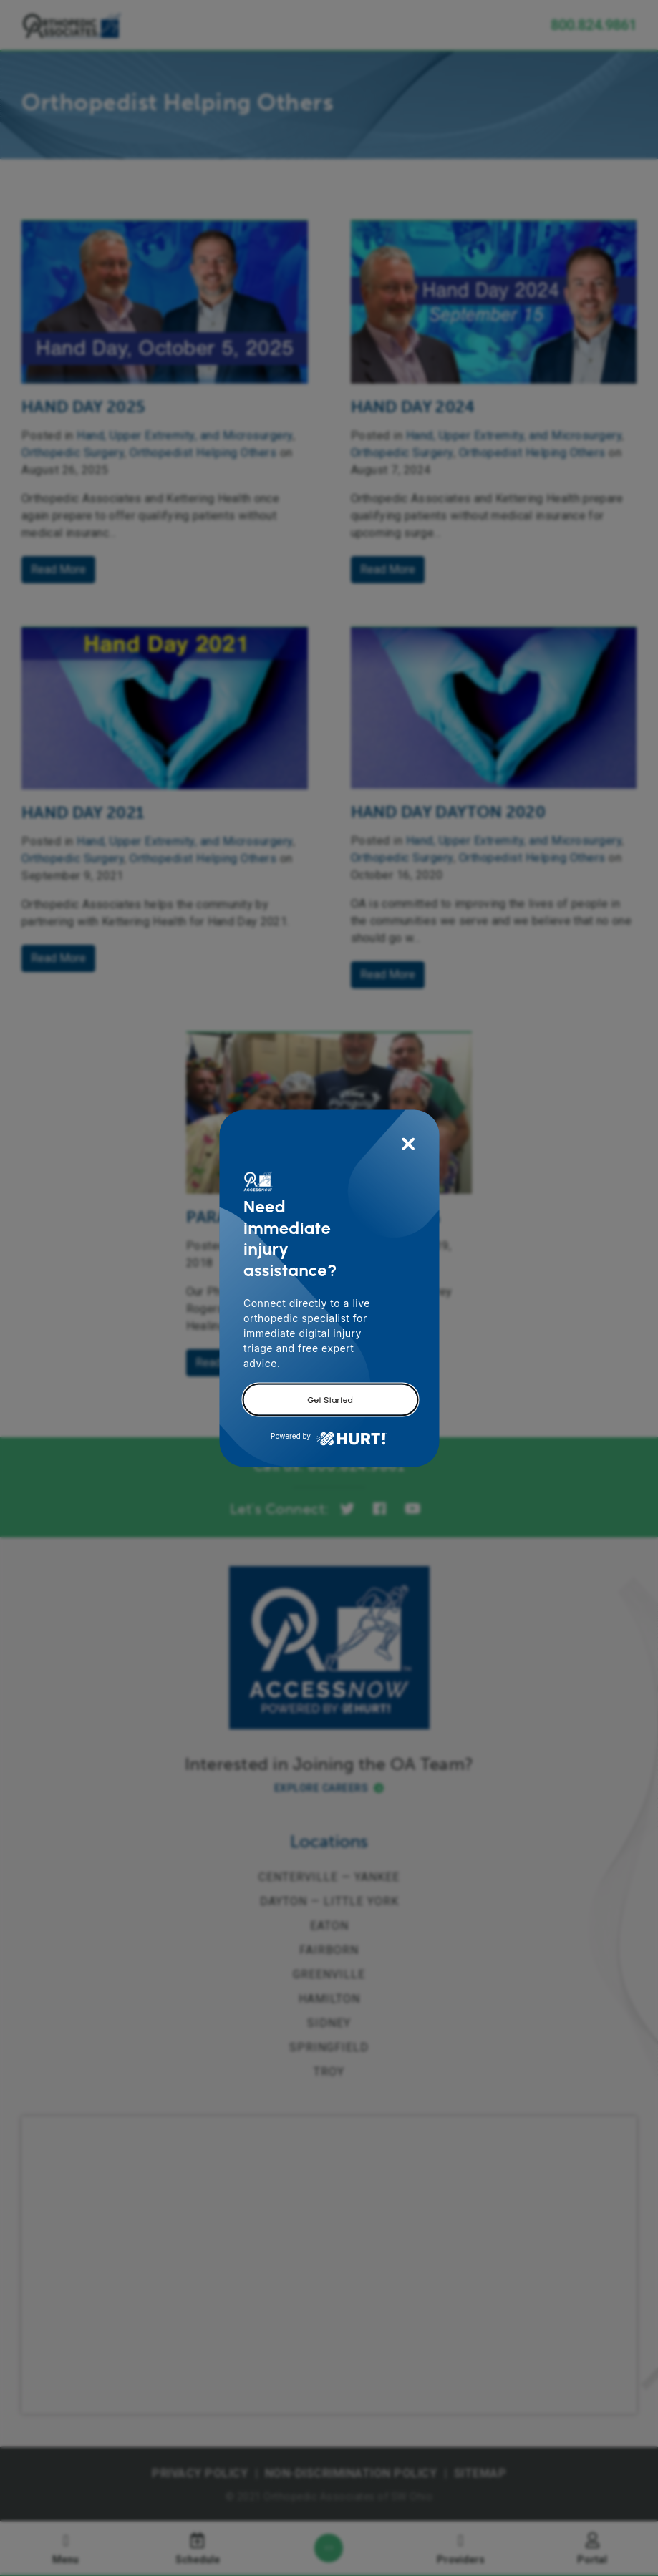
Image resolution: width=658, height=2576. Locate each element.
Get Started (329, 1399)
